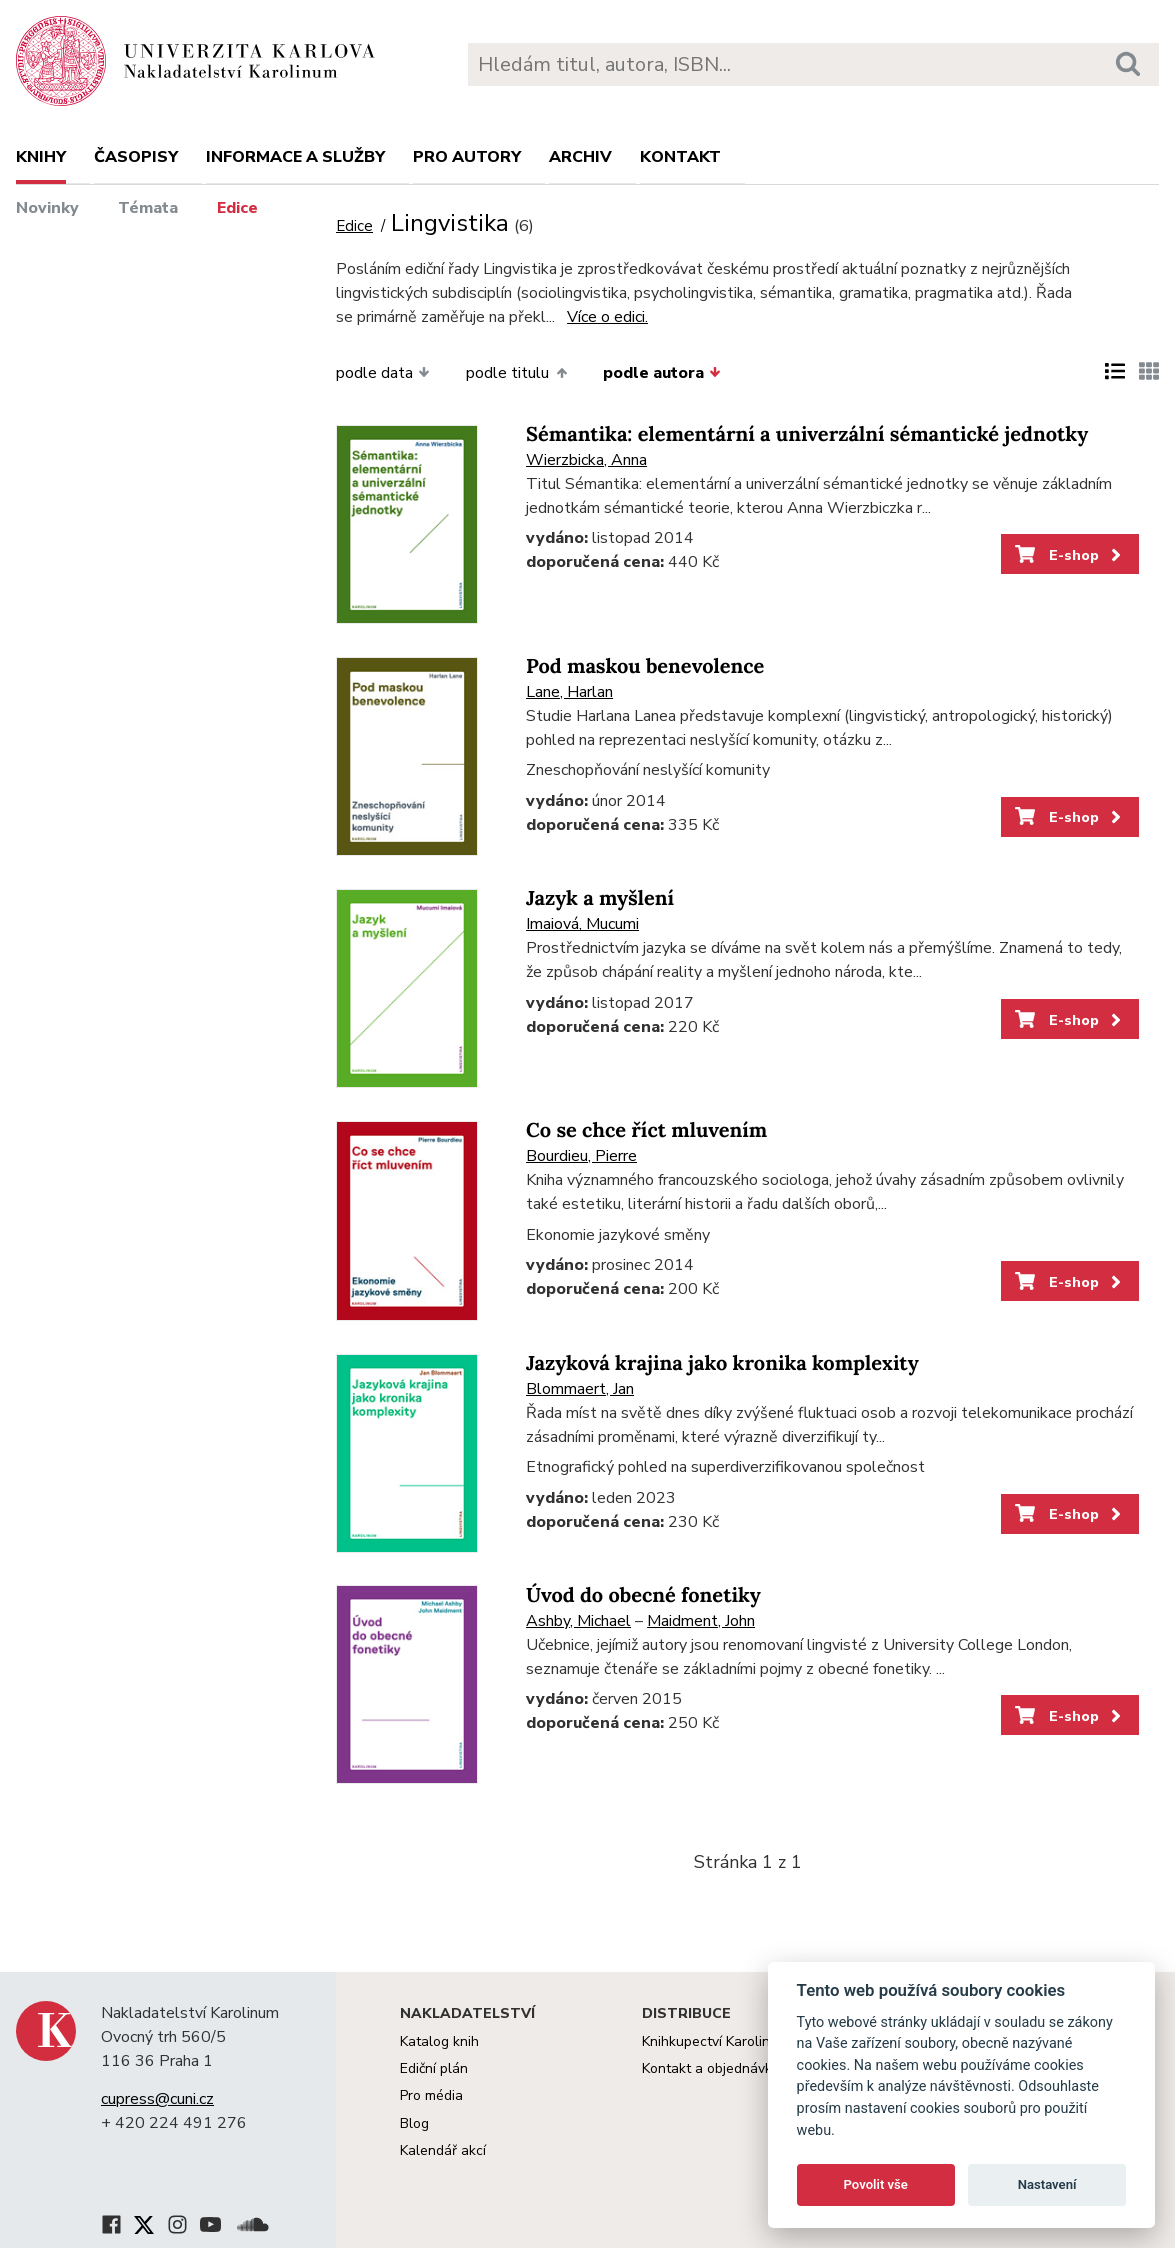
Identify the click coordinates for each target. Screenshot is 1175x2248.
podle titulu (516, 373)
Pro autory (467, 157)
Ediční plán (434, 2068)
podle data (383, 373)
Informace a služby (295, 157)
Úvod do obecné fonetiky (643, 1595)
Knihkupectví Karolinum (715, 2041)
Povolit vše (876, 2184)
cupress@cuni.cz (157, 2099)
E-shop (1069, 555)
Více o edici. (607, 317)
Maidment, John (701, 1621)
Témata (148, 208)
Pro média (431, 2095)
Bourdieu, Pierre (581, 1156)
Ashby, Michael (578, 1621)
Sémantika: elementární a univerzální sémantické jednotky (807, 434)
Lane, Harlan (569, 692)
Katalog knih (439, 2041)
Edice (237, 208)
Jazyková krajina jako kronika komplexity (722, 1363)
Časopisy (136, 157)
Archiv (580, 157)
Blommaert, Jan (580, 1389)
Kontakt (680, 157)
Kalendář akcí (443, 2150)
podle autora (662, 373)
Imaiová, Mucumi (582, 924)
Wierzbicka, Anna (586, 460)
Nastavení (1047, 2184)
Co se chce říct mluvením (646, 1130)
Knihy (41, 157)
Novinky (47, 208)
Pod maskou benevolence (645, 666)
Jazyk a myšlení (600, 898)
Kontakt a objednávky (710, 2068)
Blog (414, 2123)
